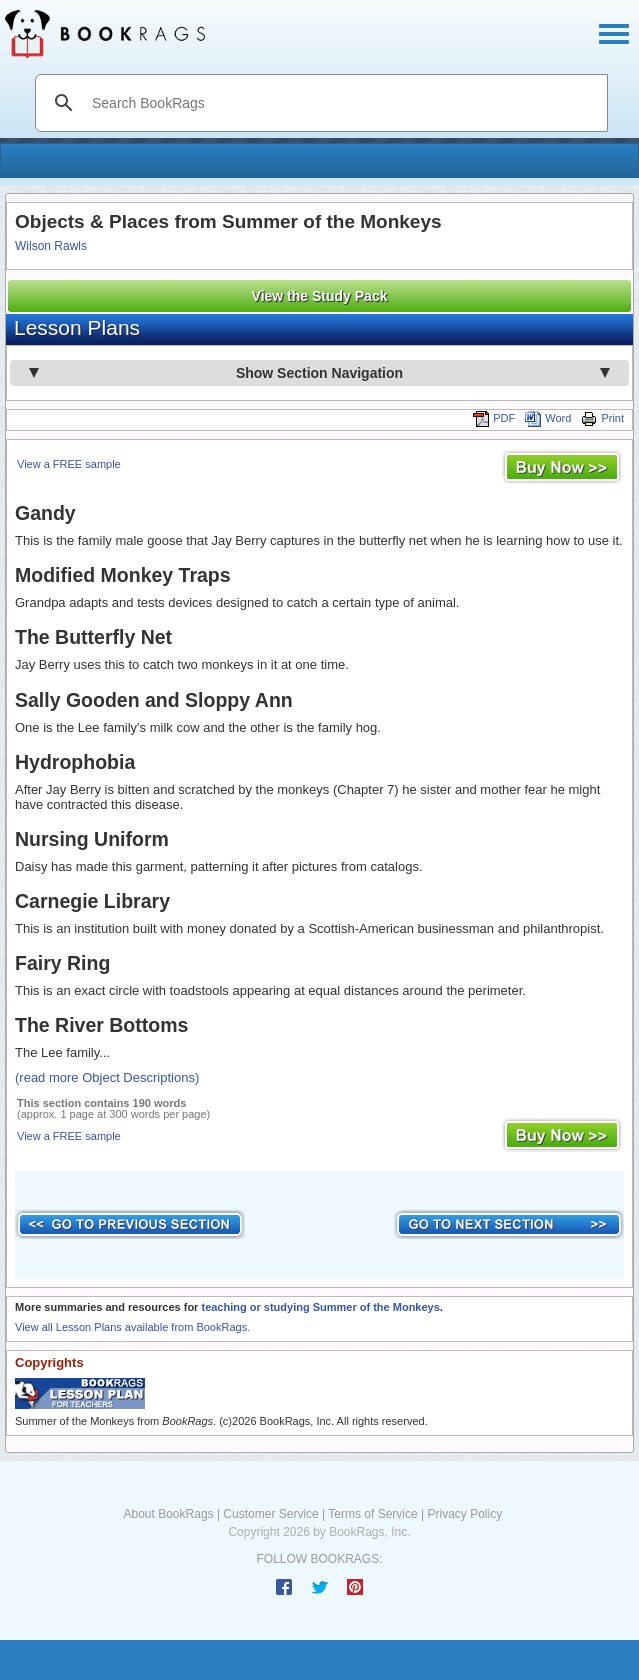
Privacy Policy (464, 1514)
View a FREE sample (69, 464)
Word (548, 418)
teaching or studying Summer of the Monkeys (320, 1307)
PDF (494, 418)
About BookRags (169, 1514)
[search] (342, 103)
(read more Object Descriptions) (107, 1077)
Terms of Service (372, 1514)
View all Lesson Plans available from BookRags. (132, 1327)
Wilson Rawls (51, 246)
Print (602, 418)
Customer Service (270, 1514)
